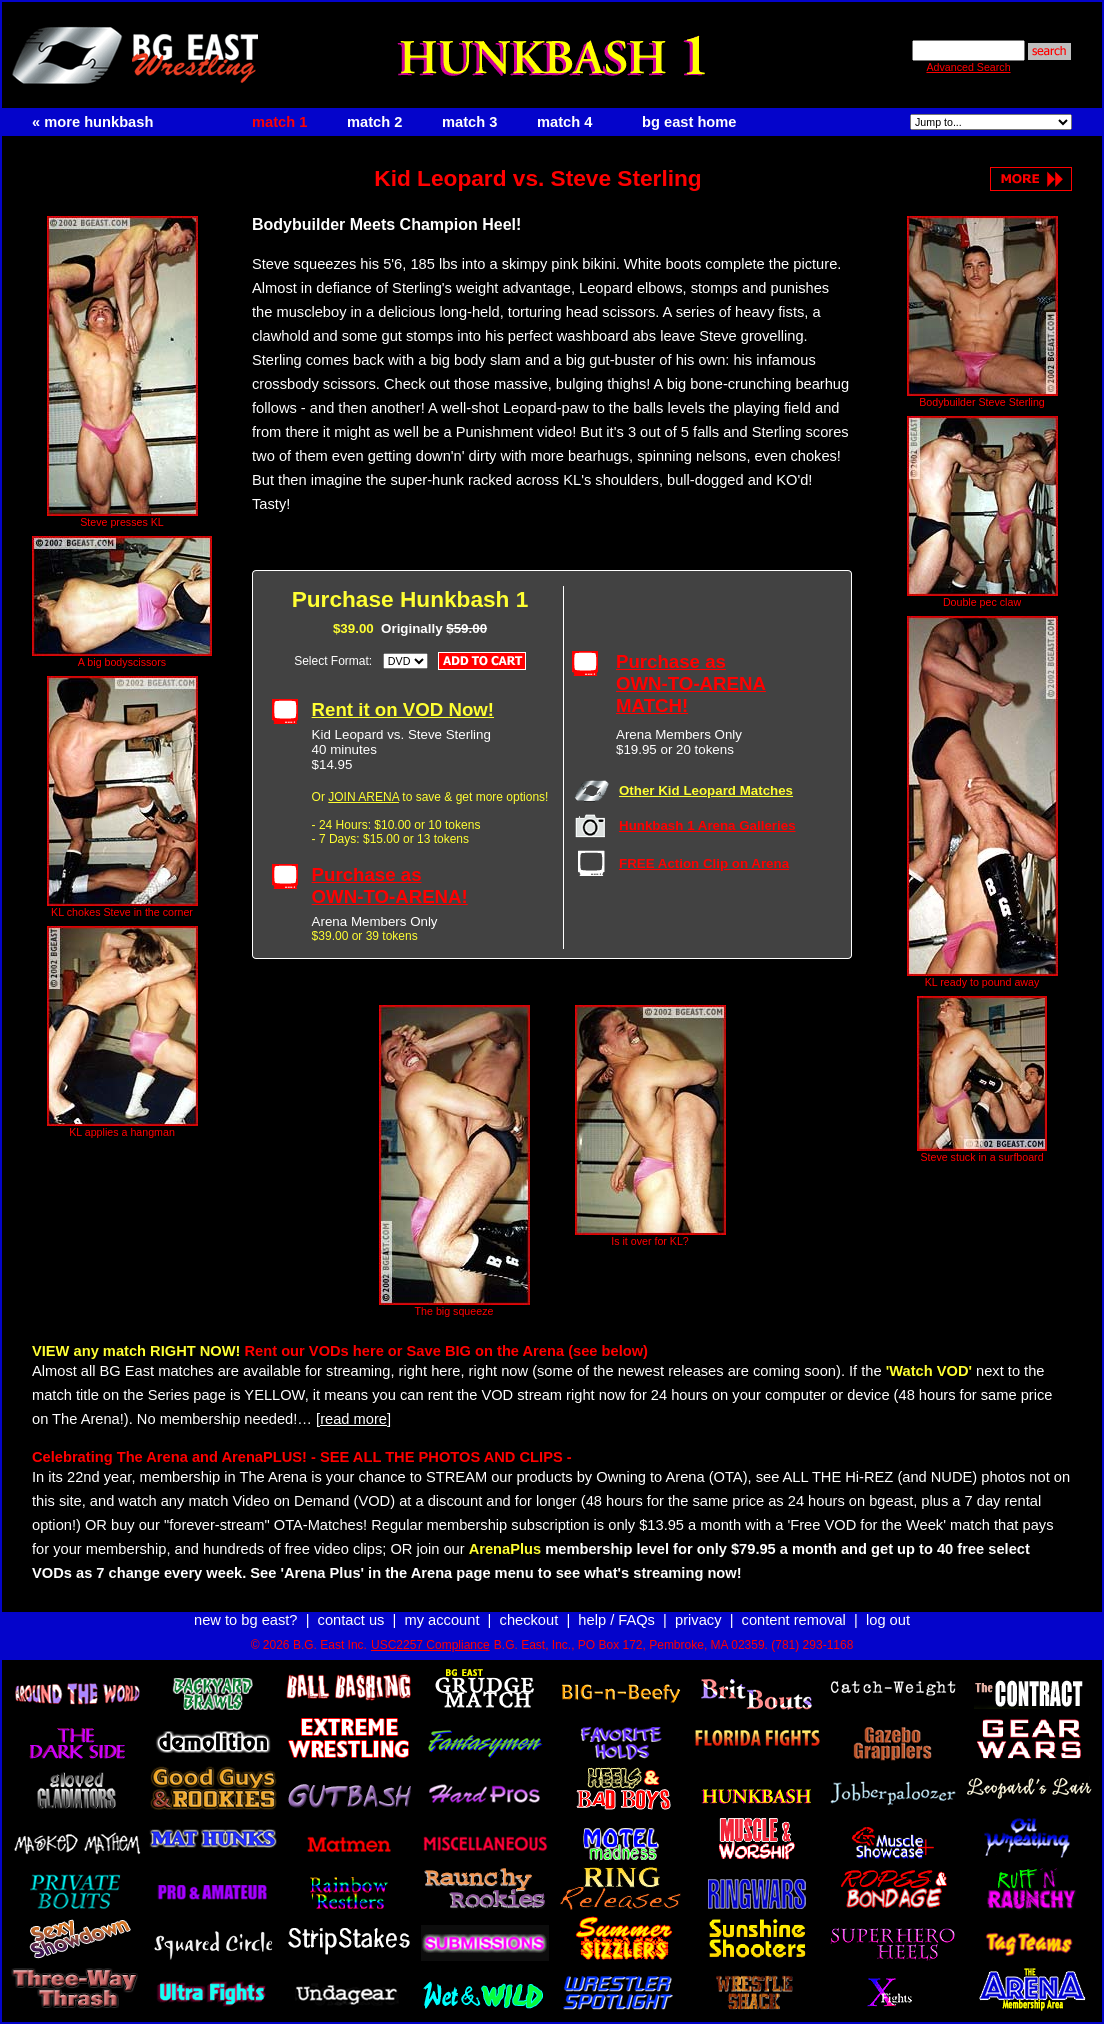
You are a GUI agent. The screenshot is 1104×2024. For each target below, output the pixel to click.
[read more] (353, 1419)
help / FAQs (616, 1620)
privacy (698, 1620)
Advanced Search (968, 67)
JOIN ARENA (363, 797)
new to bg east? (245, 1620)
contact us (351, 1620)
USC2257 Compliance (430, 1645)
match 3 (469, 122)
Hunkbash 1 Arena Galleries (707, 825)
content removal (794, 1620)
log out (888, 1620)
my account (442, 1620)
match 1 (279, 122)
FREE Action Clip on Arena (704, 863)
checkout (529, 1620)
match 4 (564, 122)
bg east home (689, 122)
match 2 (374, 122)
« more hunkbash (92, 122)
